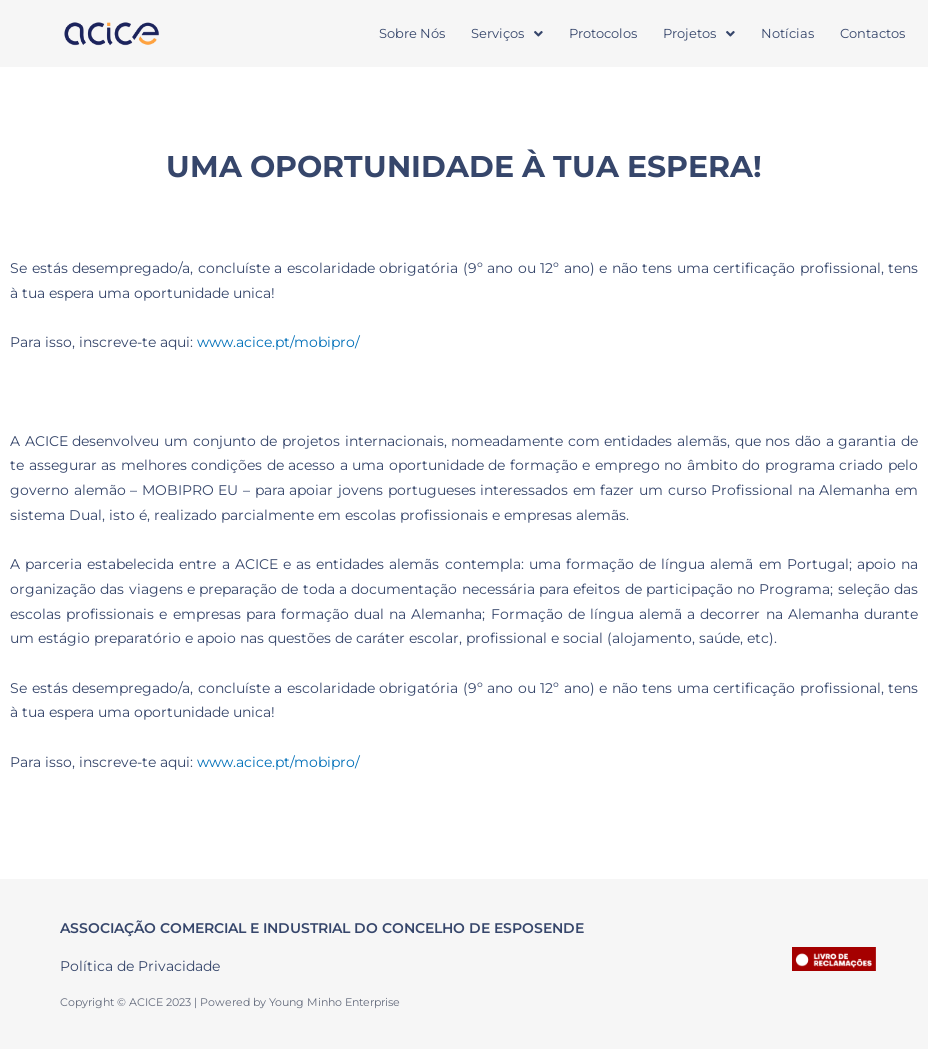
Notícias (787, 33)
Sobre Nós (412, 33)
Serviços (507, 33)
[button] (507, 33)
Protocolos (603, 33)
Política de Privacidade (140, 966)
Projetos (699, 33)
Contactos (872, 33)
